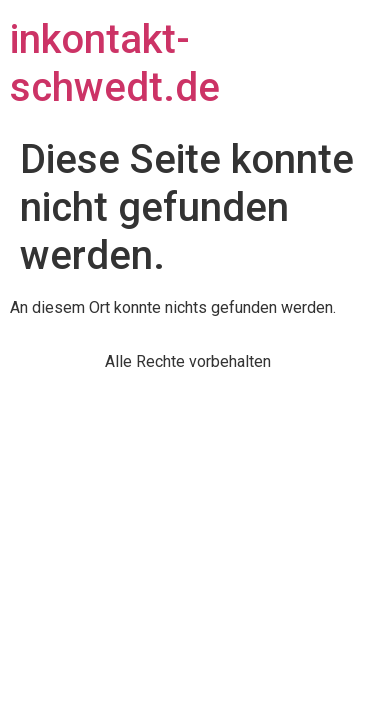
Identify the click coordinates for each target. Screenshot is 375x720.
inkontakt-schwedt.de (115, 63)
